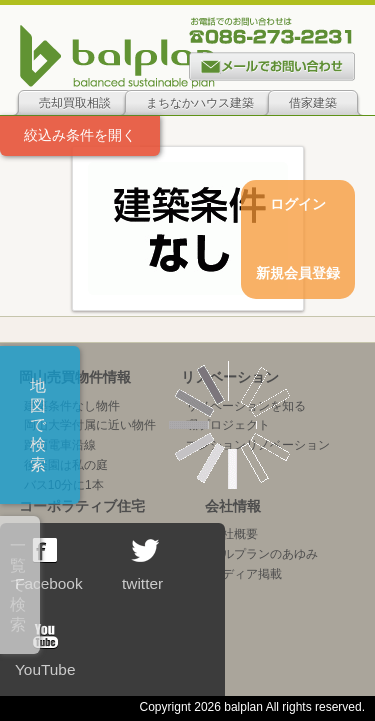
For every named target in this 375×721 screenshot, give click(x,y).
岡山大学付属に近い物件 (90, 425)
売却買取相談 (75, 103)
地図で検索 (38, 425)
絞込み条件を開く (80, 135)
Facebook (49, 565)
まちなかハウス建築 (200, 103)
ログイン (298, 204)
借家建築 (313, 103)
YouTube (45, 651)
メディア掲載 (246, 574)
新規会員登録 (298, 273)
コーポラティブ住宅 (82, 506)
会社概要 (234, 534)
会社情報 (233, 506)
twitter (143, 565)
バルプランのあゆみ (264, 554)
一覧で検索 (18, 585)
